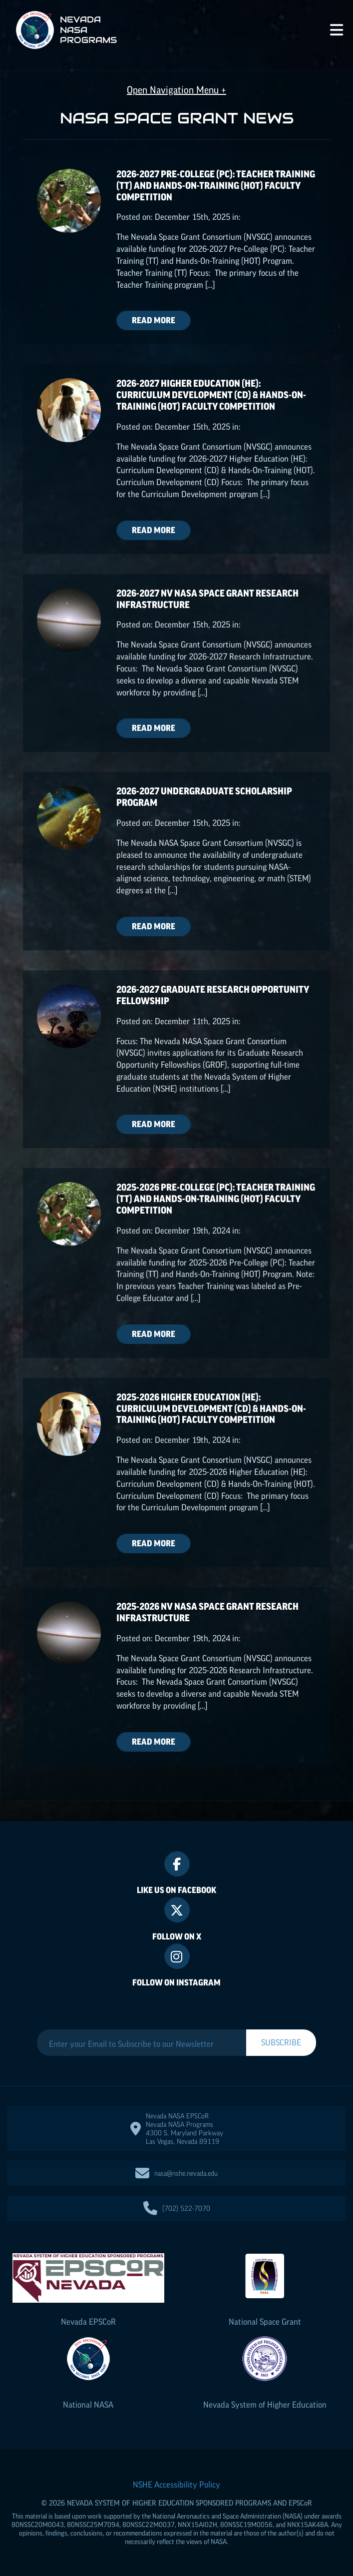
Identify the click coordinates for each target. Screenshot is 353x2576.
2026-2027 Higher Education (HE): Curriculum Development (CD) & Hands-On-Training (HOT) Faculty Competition (211, 395)
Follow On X (176, 1936)
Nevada (88, 2321)
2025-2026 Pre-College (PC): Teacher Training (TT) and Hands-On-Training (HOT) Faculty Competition (215, 1199)
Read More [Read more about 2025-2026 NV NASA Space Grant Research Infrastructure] (153, 1741)
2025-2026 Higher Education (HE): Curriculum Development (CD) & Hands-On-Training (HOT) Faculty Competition (211, 1408)
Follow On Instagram (176, 1982)
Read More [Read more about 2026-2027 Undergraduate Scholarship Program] (153, 926)
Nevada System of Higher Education (265, 2404)
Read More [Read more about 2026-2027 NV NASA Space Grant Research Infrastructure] (153, 727)
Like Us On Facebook (176, 1890)
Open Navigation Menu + (176, 90)
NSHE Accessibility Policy (176, 2484)
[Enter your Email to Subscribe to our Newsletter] (141, 2044)
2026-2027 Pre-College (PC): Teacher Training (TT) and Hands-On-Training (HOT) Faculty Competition (215, 185)
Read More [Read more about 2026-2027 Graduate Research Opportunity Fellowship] (153, 1124)
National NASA (88, 2404)
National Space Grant (265, 2321)
